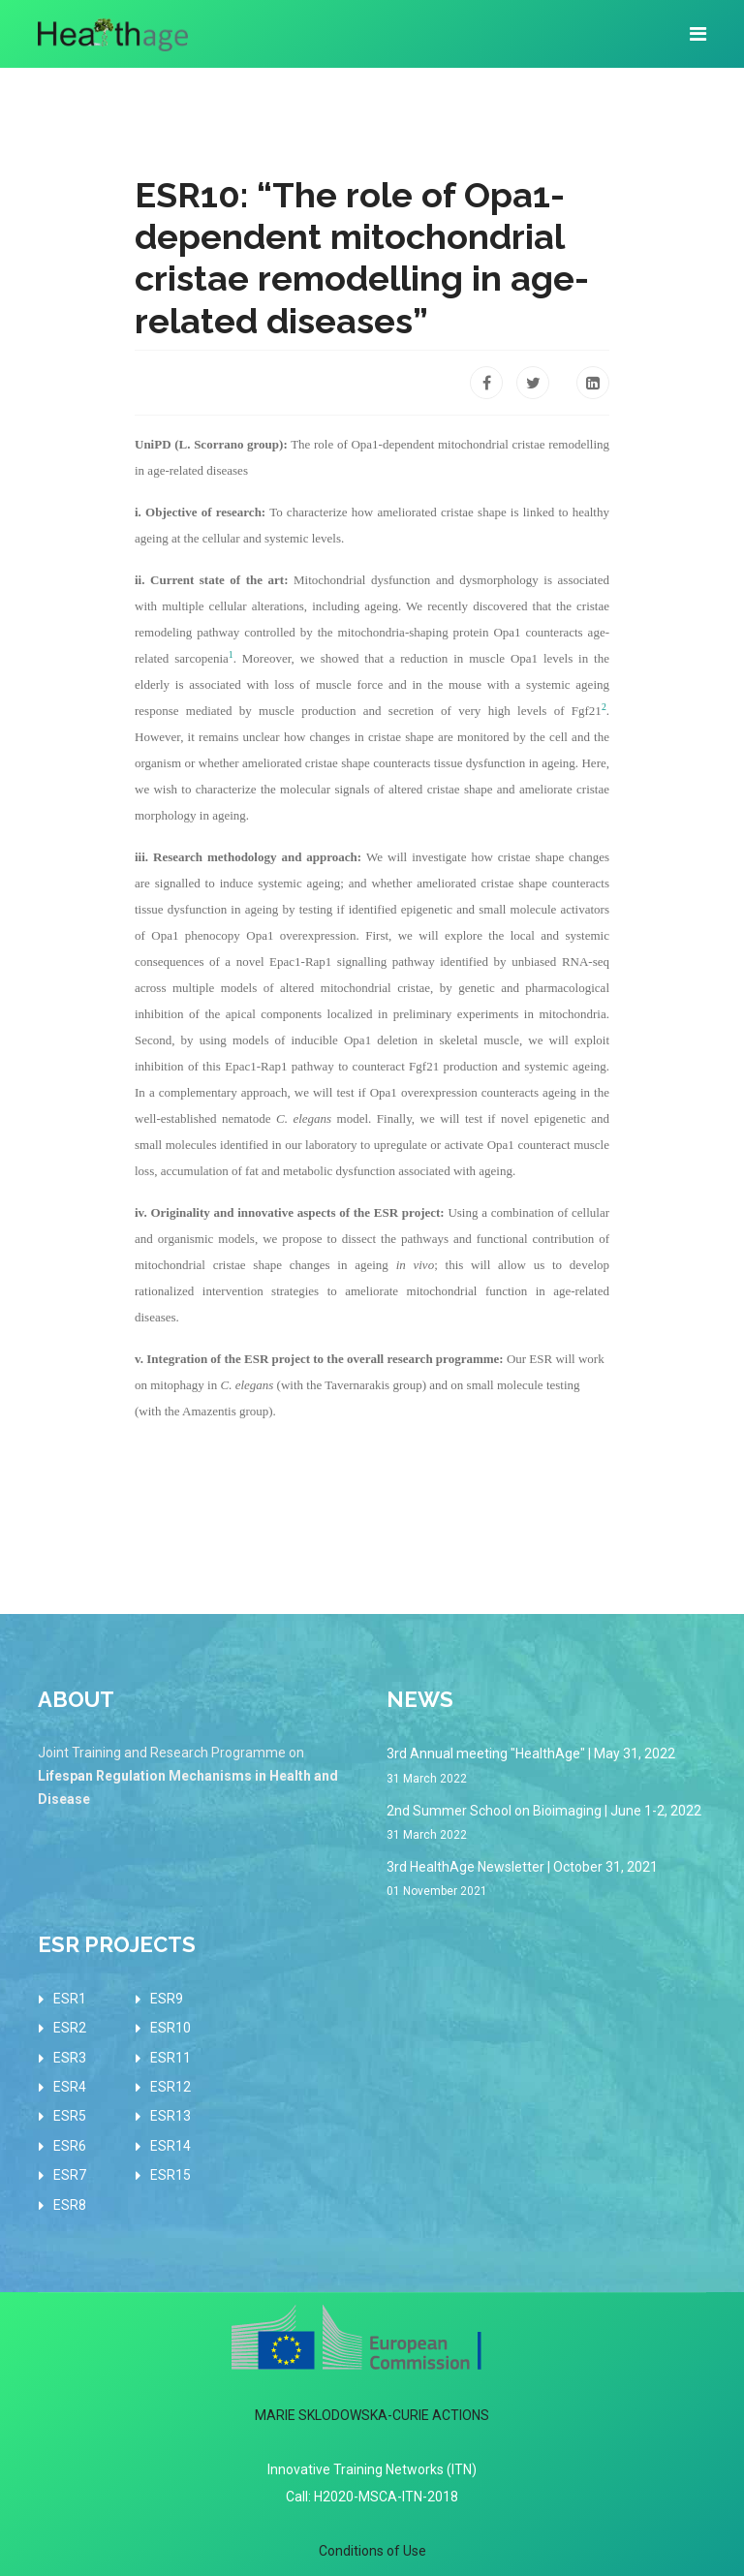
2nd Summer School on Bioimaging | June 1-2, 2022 (546, 1824)
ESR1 (69, 1998)
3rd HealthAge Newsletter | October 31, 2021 (546, 1880)
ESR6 (69, 2146)
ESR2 (69, 2027)
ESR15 (170, 2175)
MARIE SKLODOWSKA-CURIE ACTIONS (372, 2415)
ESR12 (170, 2087)
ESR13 (170, 2116)
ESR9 (166, 1998)
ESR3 (69, 2057)
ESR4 (69, 2087)
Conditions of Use (372, 2551)
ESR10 (170, 2027)
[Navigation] (698, 34)
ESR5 (69, 2116)
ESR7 (69, 2175)
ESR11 (170, 2057)
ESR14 (170, 2146)
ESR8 (69, 2205)
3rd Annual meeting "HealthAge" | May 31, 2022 (546, 1766)
